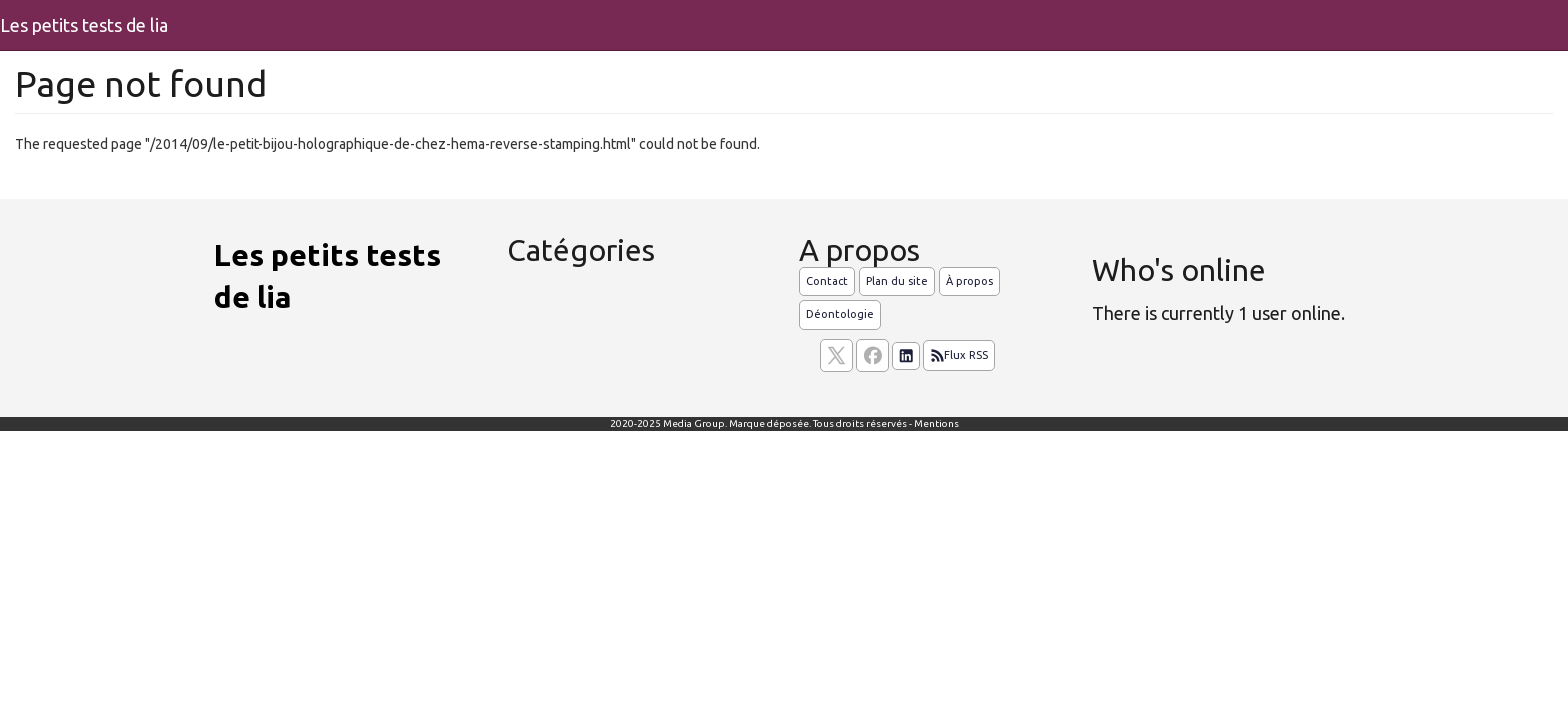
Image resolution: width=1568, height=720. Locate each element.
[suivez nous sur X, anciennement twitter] (836, 355)
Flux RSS (959, 356)
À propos (969, 281)
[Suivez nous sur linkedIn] (906, 356)
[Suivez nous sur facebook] (872, 355)
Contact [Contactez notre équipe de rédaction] (827, 281)
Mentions (936, 423)
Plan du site (897, 281)
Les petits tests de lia (84, 25)
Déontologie (840, 314)
